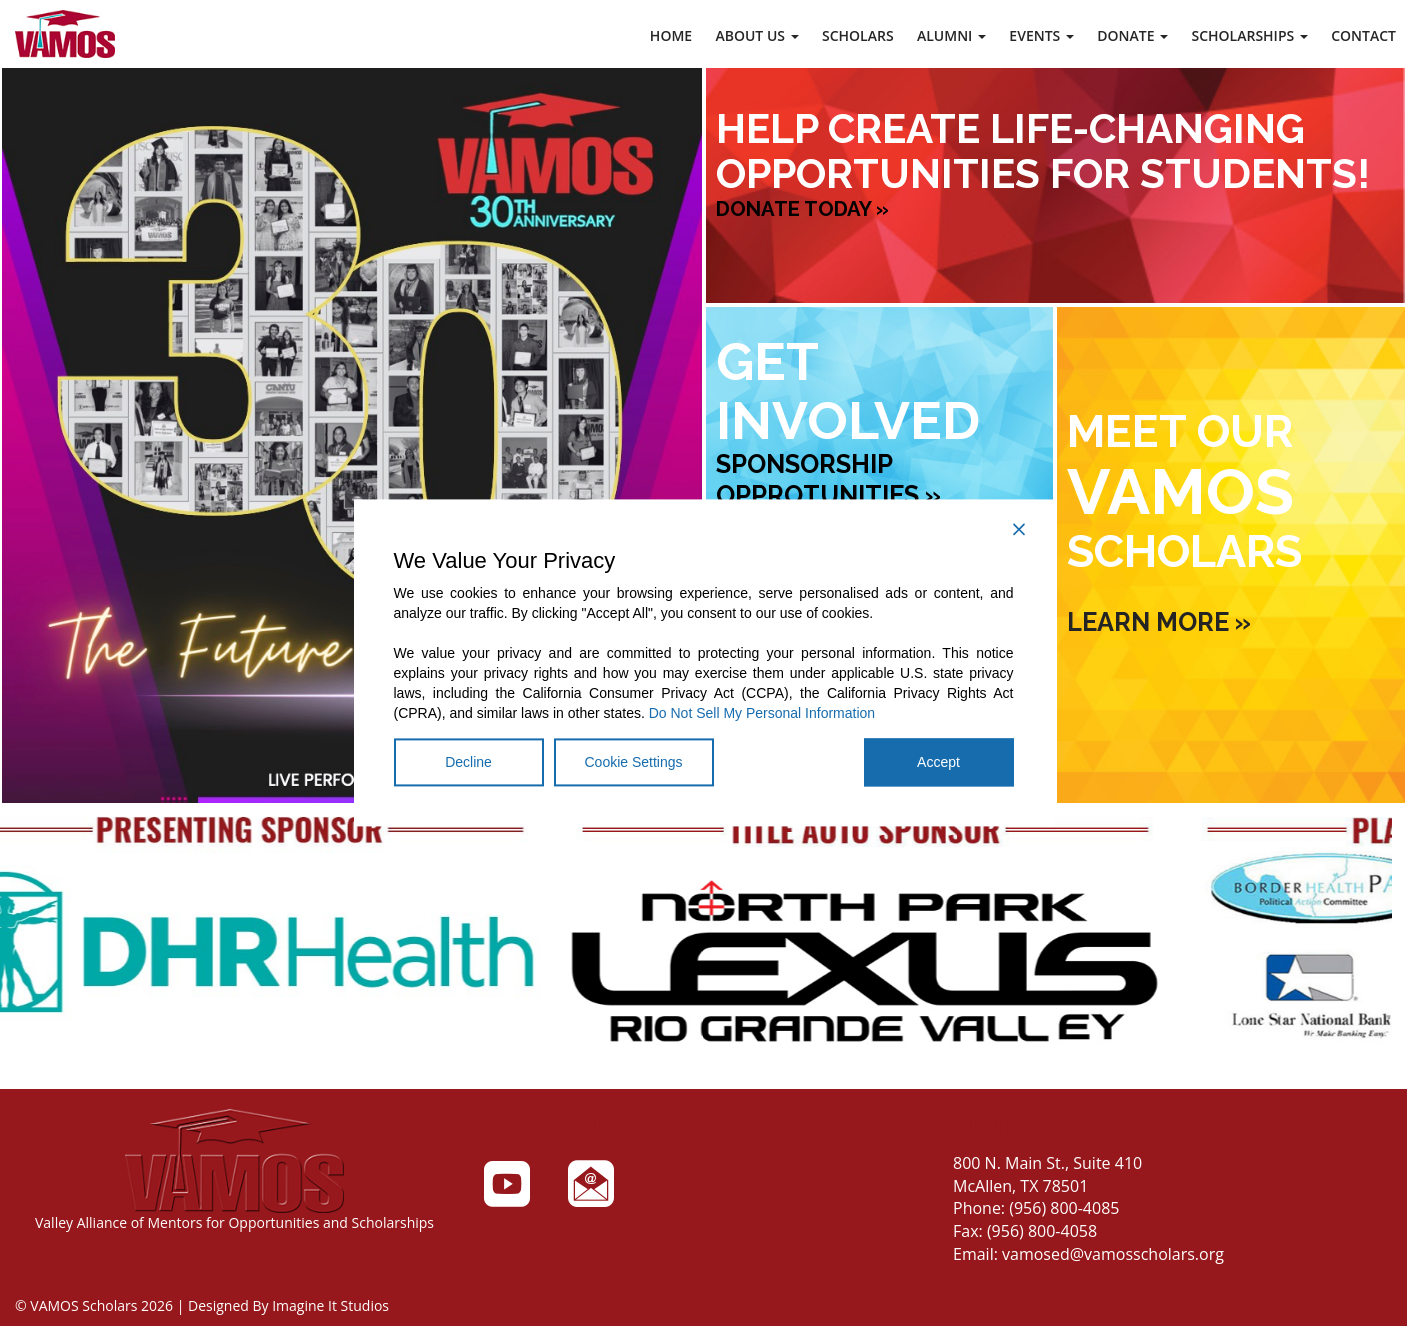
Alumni (951, 35)
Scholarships (1249, 35)
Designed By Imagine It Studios (288, 1305)
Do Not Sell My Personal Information (762, 714)
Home (671, 35)
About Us (756, 35)
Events (1041, 35)
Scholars (858, 35)
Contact (1363, 35)
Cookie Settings (634, 763)
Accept (938, 763)
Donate (1132, 35)
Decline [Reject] (468, 763)
